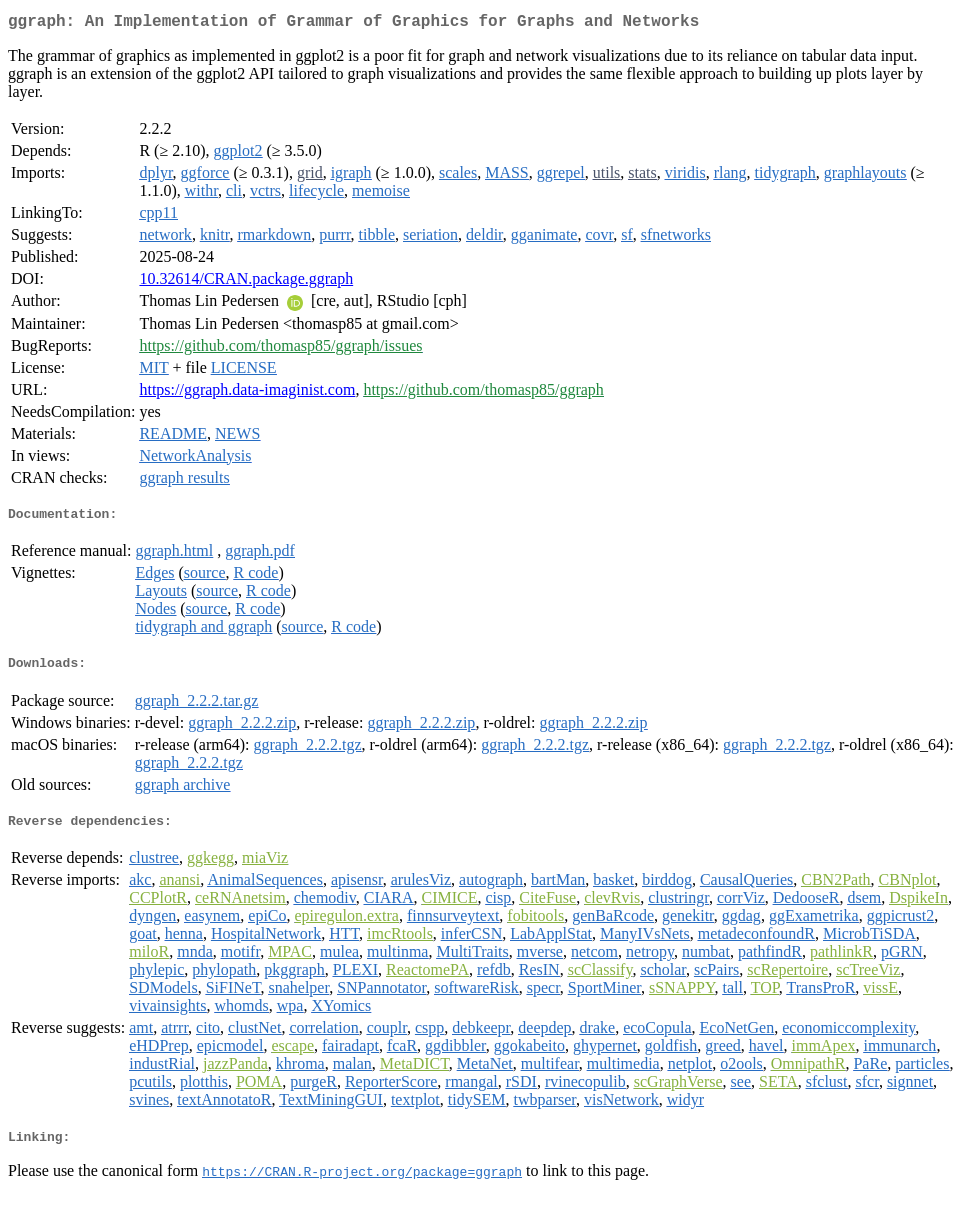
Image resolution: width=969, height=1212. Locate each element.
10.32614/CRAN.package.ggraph (246, 282)
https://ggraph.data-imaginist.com (247, 393)
